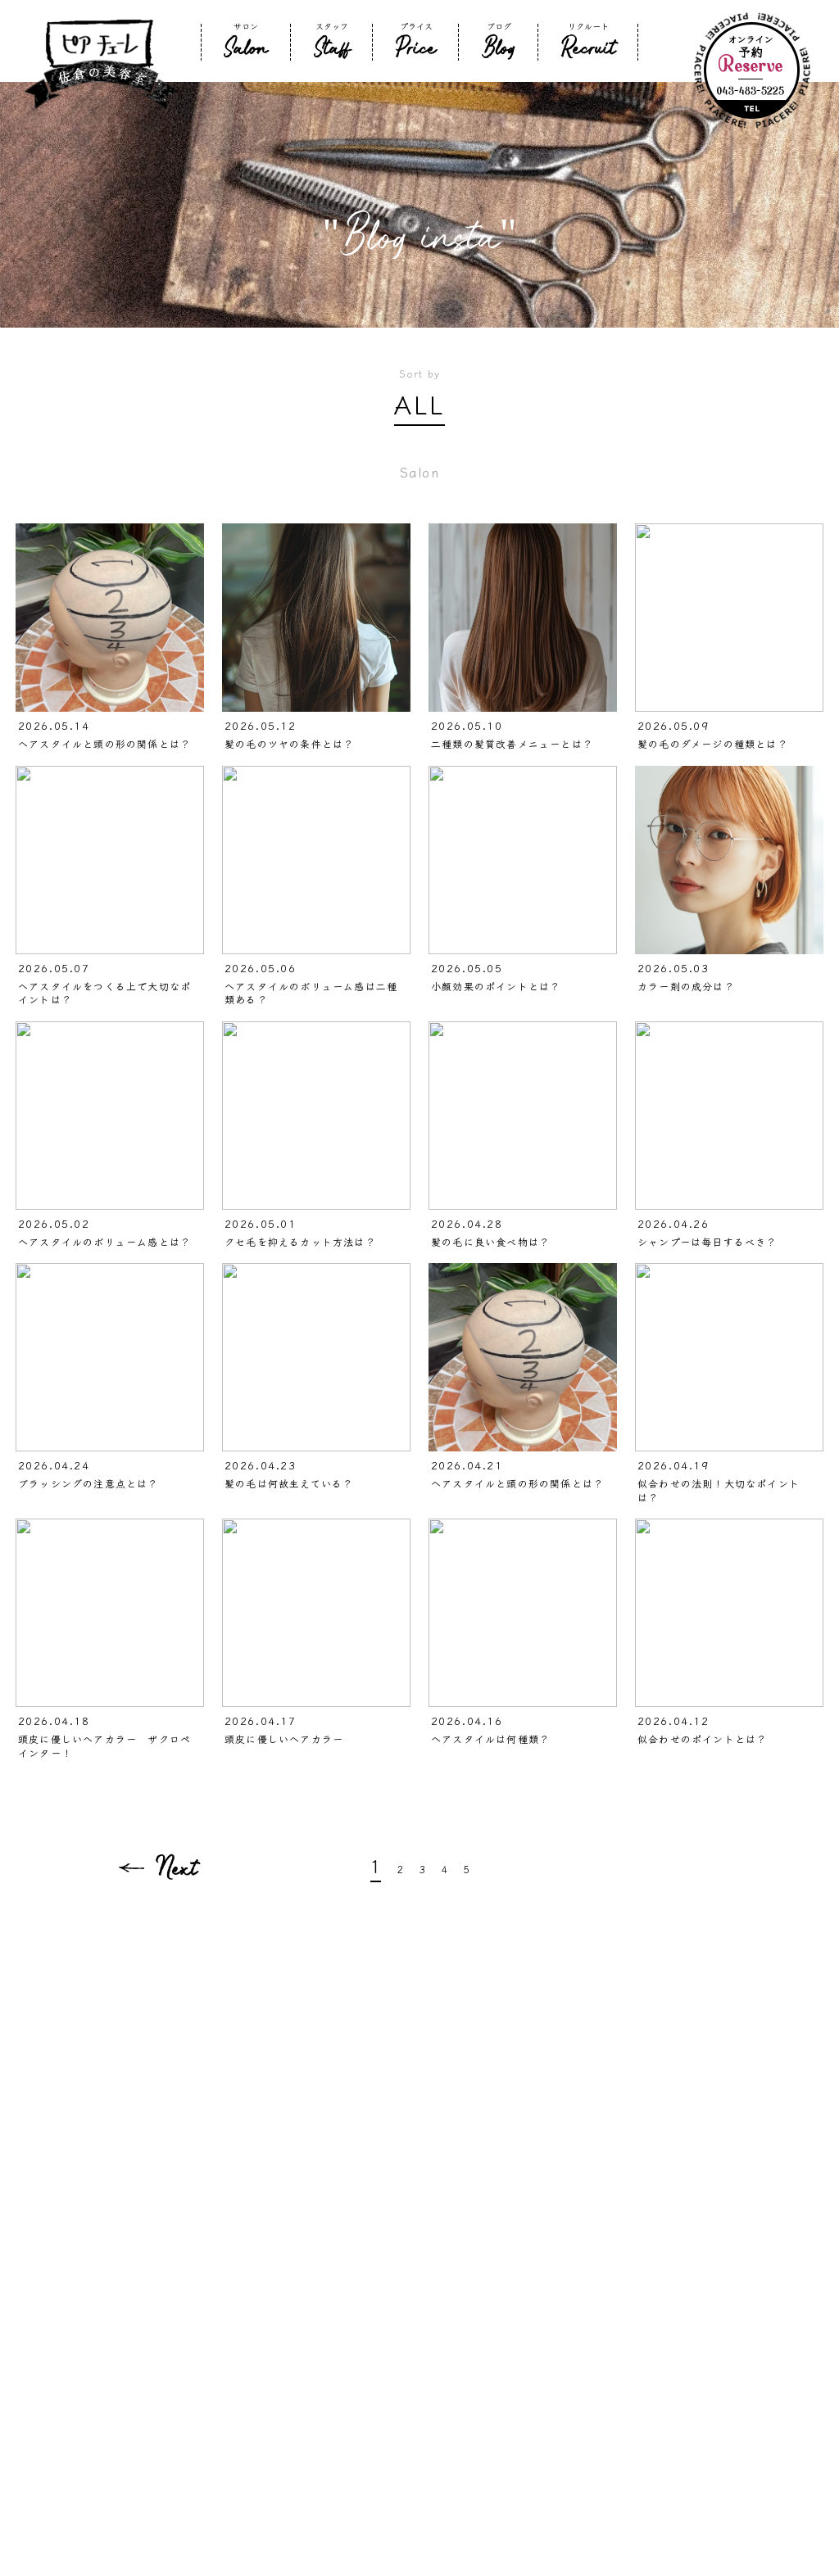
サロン (246, 41)
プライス (416, 41)
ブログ (498, 41)
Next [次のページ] (176, 1867)
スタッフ (332, 41)
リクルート (588, 41)
